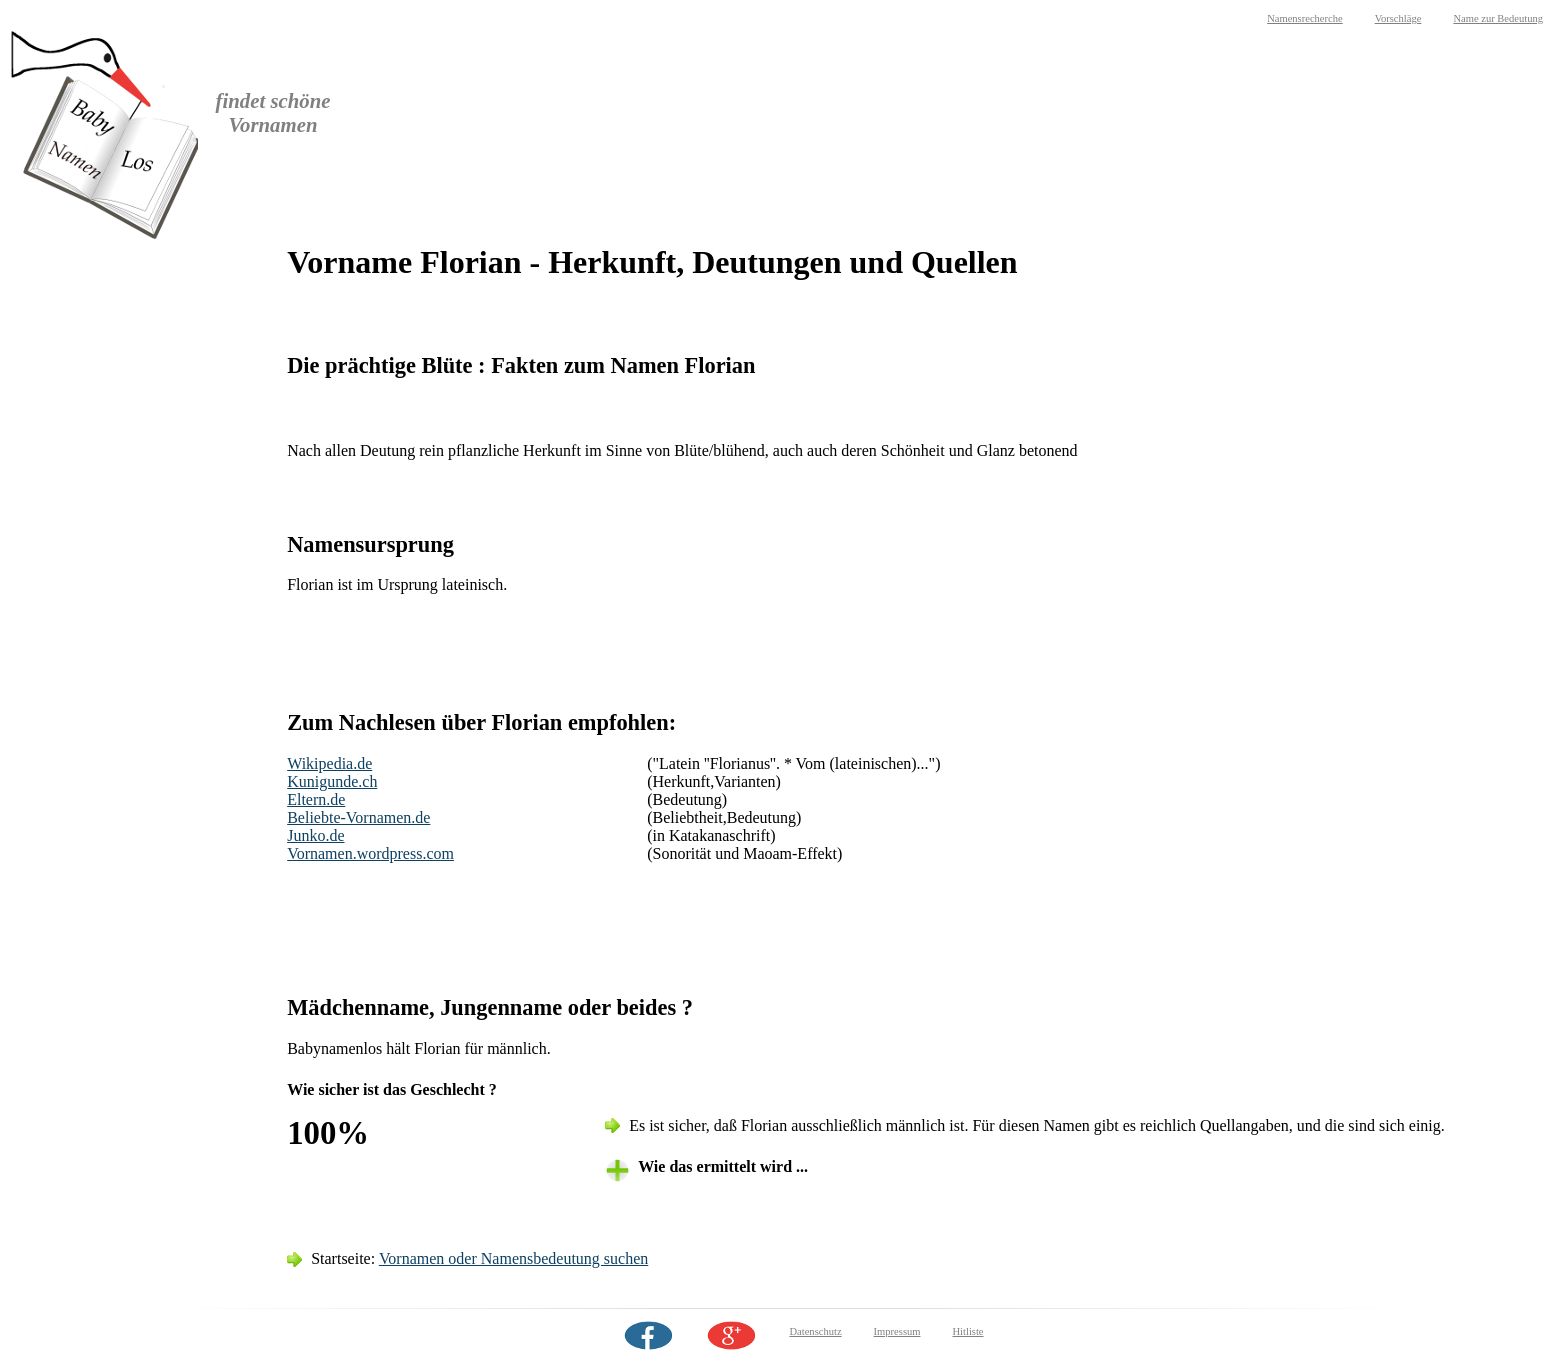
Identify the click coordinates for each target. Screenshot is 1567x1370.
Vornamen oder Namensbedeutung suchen (513, 1258)
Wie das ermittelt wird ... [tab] (723, 1166)
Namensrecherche (1305, 18)
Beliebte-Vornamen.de (358, 817)
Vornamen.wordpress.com (370, 853)
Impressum (897, 1331)
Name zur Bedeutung (1498, 18)
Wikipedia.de (329, 763)
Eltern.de (316, 799)
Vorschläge (1398, 18)
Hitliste (967, 1331)
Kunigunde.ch (332, 781)
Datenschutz (815, 1331)
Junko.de (315, 835)
